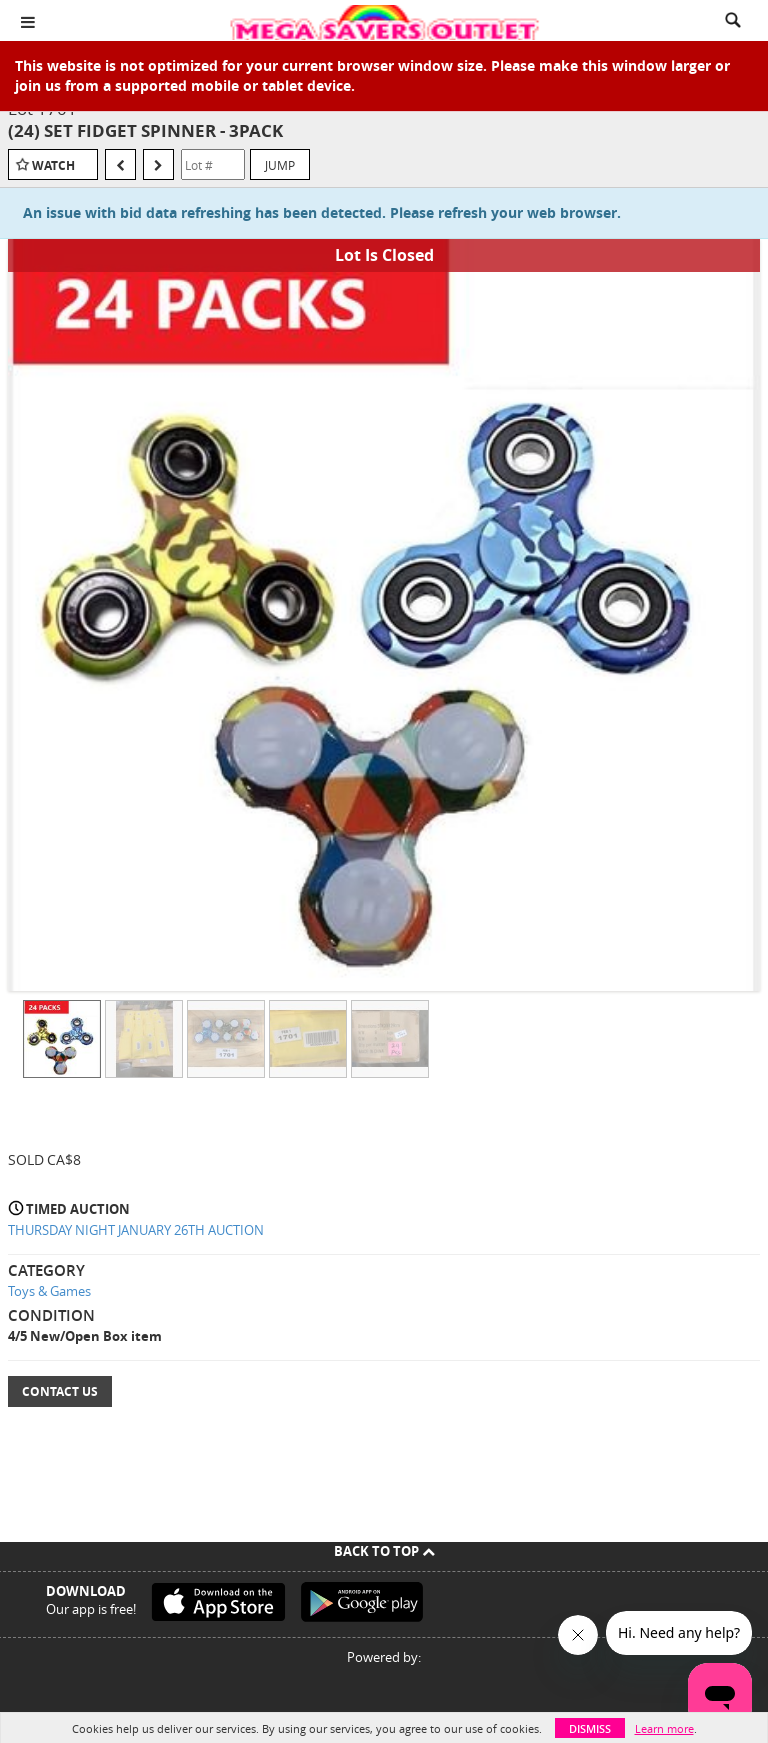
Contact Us (60, 1391)
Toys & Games (49, 1291)
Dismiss (590, 1728)
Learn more (664, 1728)
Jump (280, 165)
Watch (53, 165)
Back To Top (384, 1551)
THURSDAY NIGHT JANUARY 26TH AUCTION (136, 1230)
